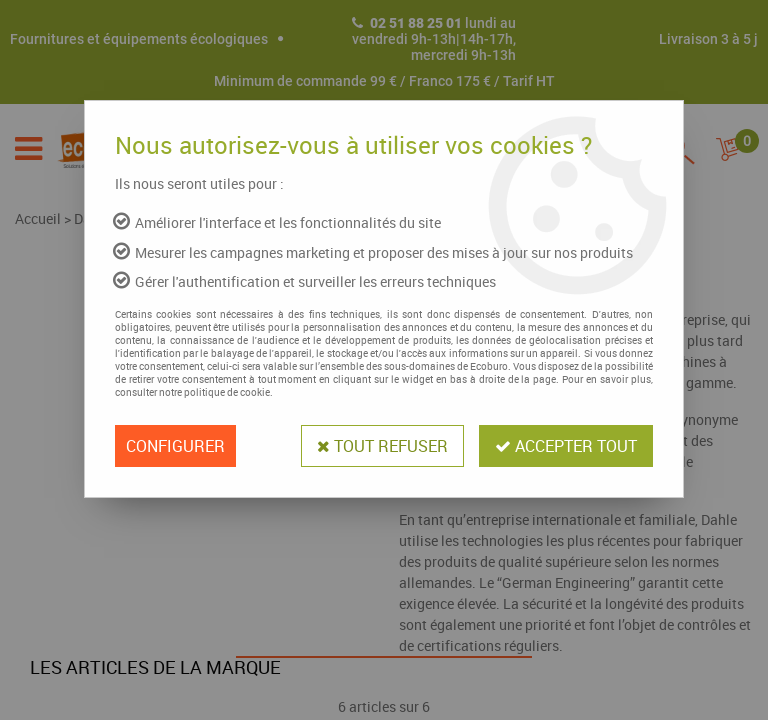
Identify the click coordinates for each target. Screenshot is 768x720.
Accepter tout (566, 446)
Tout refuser (382, 446)
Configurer (175, 446)
